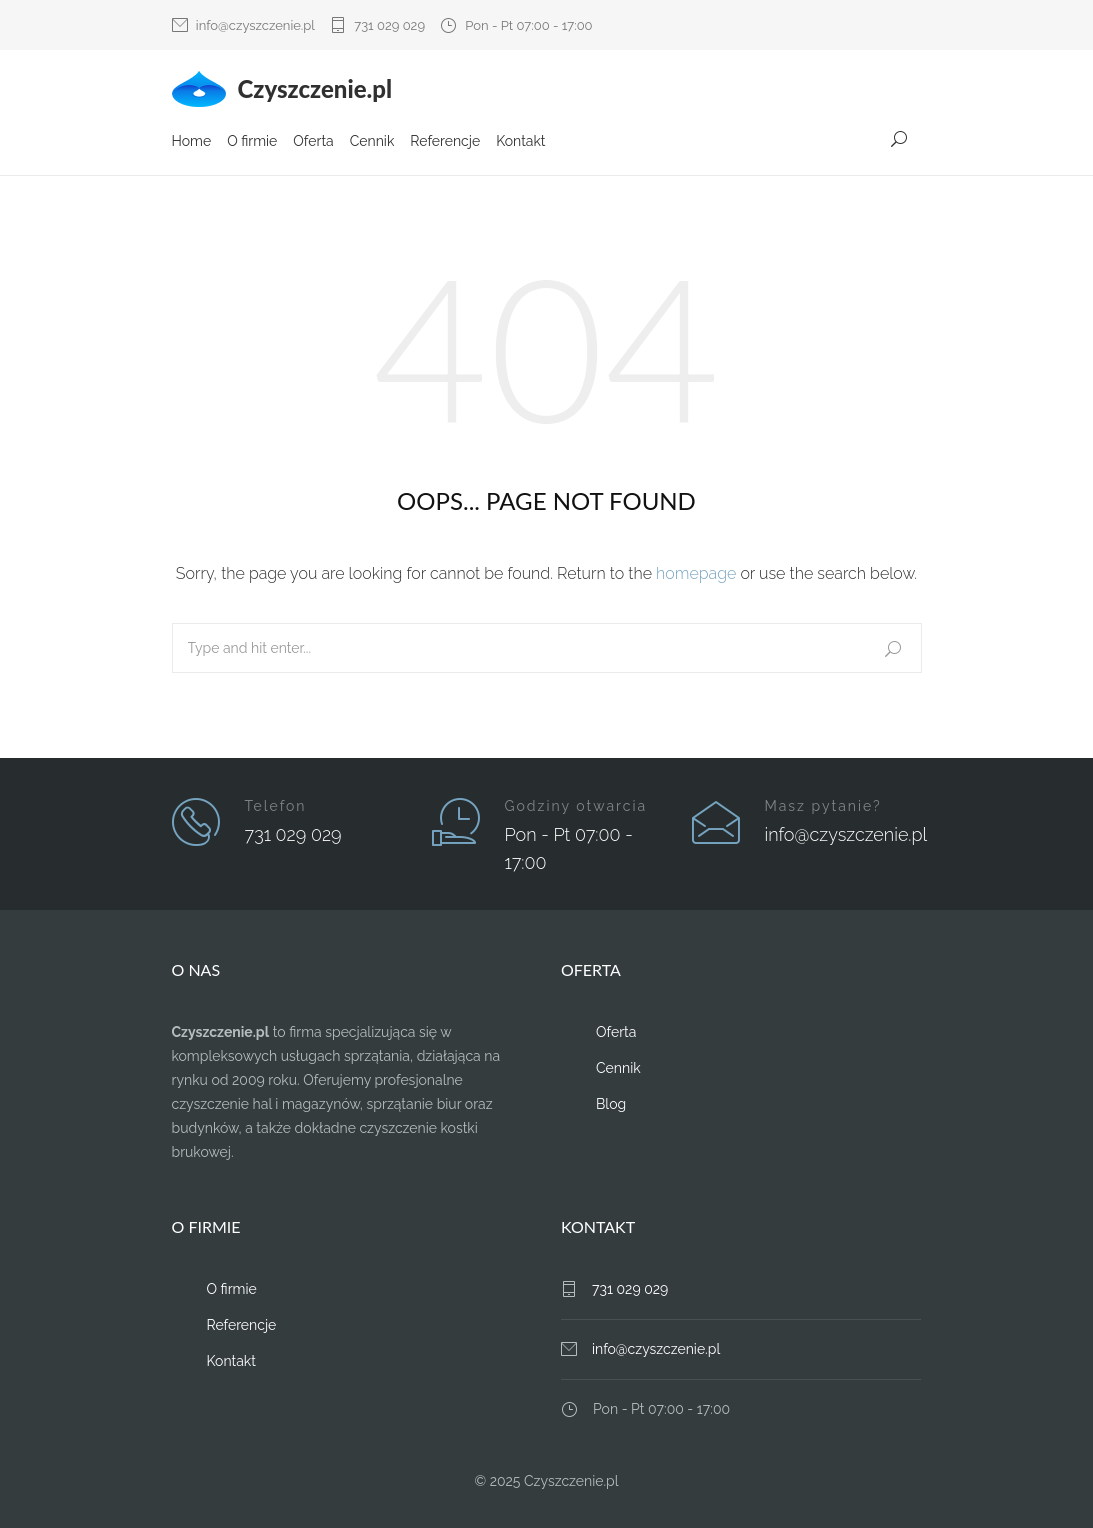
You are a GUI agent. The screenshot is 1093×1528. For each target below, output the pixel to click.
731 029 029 (389, 25)
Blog (611, 1103)
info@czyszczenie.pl (255, 25)
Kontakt (520, 143)
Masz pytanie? (823, 805)
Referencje (445, 143)
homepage (696, 572)
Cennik (372, 143)
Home (192, 143)
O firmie (252, 143)
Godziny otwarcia (576, 805)
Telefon (276, 805)
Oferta (313, 143)
